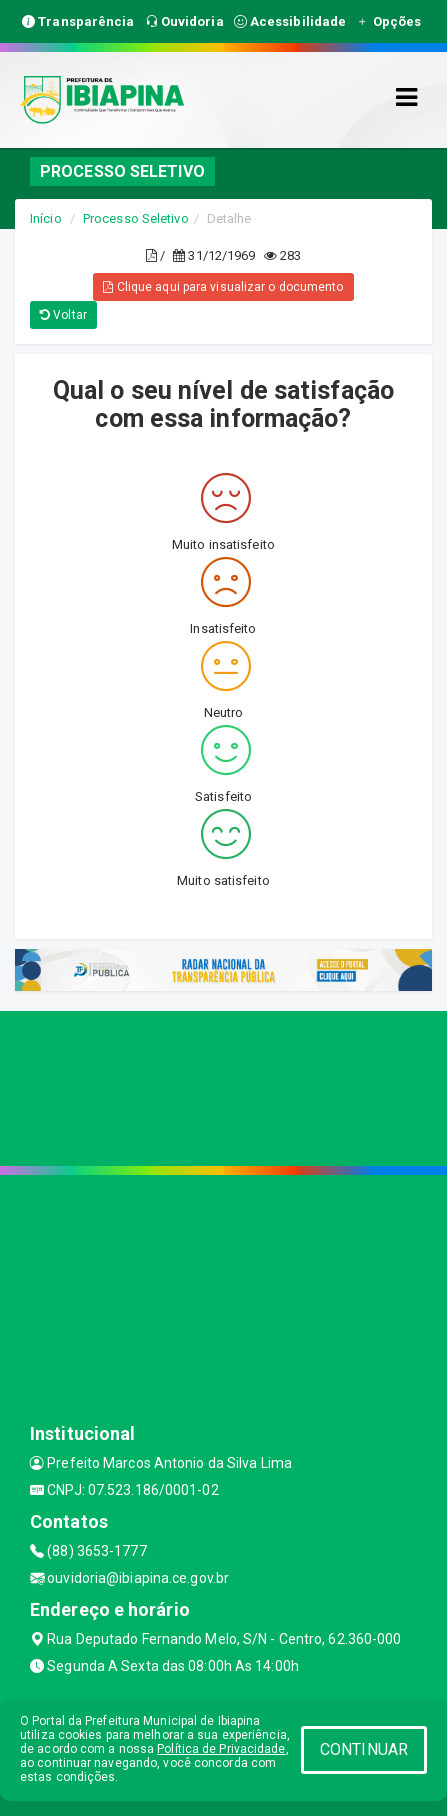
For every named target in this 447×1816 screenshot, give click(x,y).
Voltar (63, 315)
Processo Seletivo (136, 218)
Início (46, 218)
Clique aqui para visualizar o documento (223, 287)
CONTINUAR (364, 1749)
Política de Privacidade (221, 1749)
